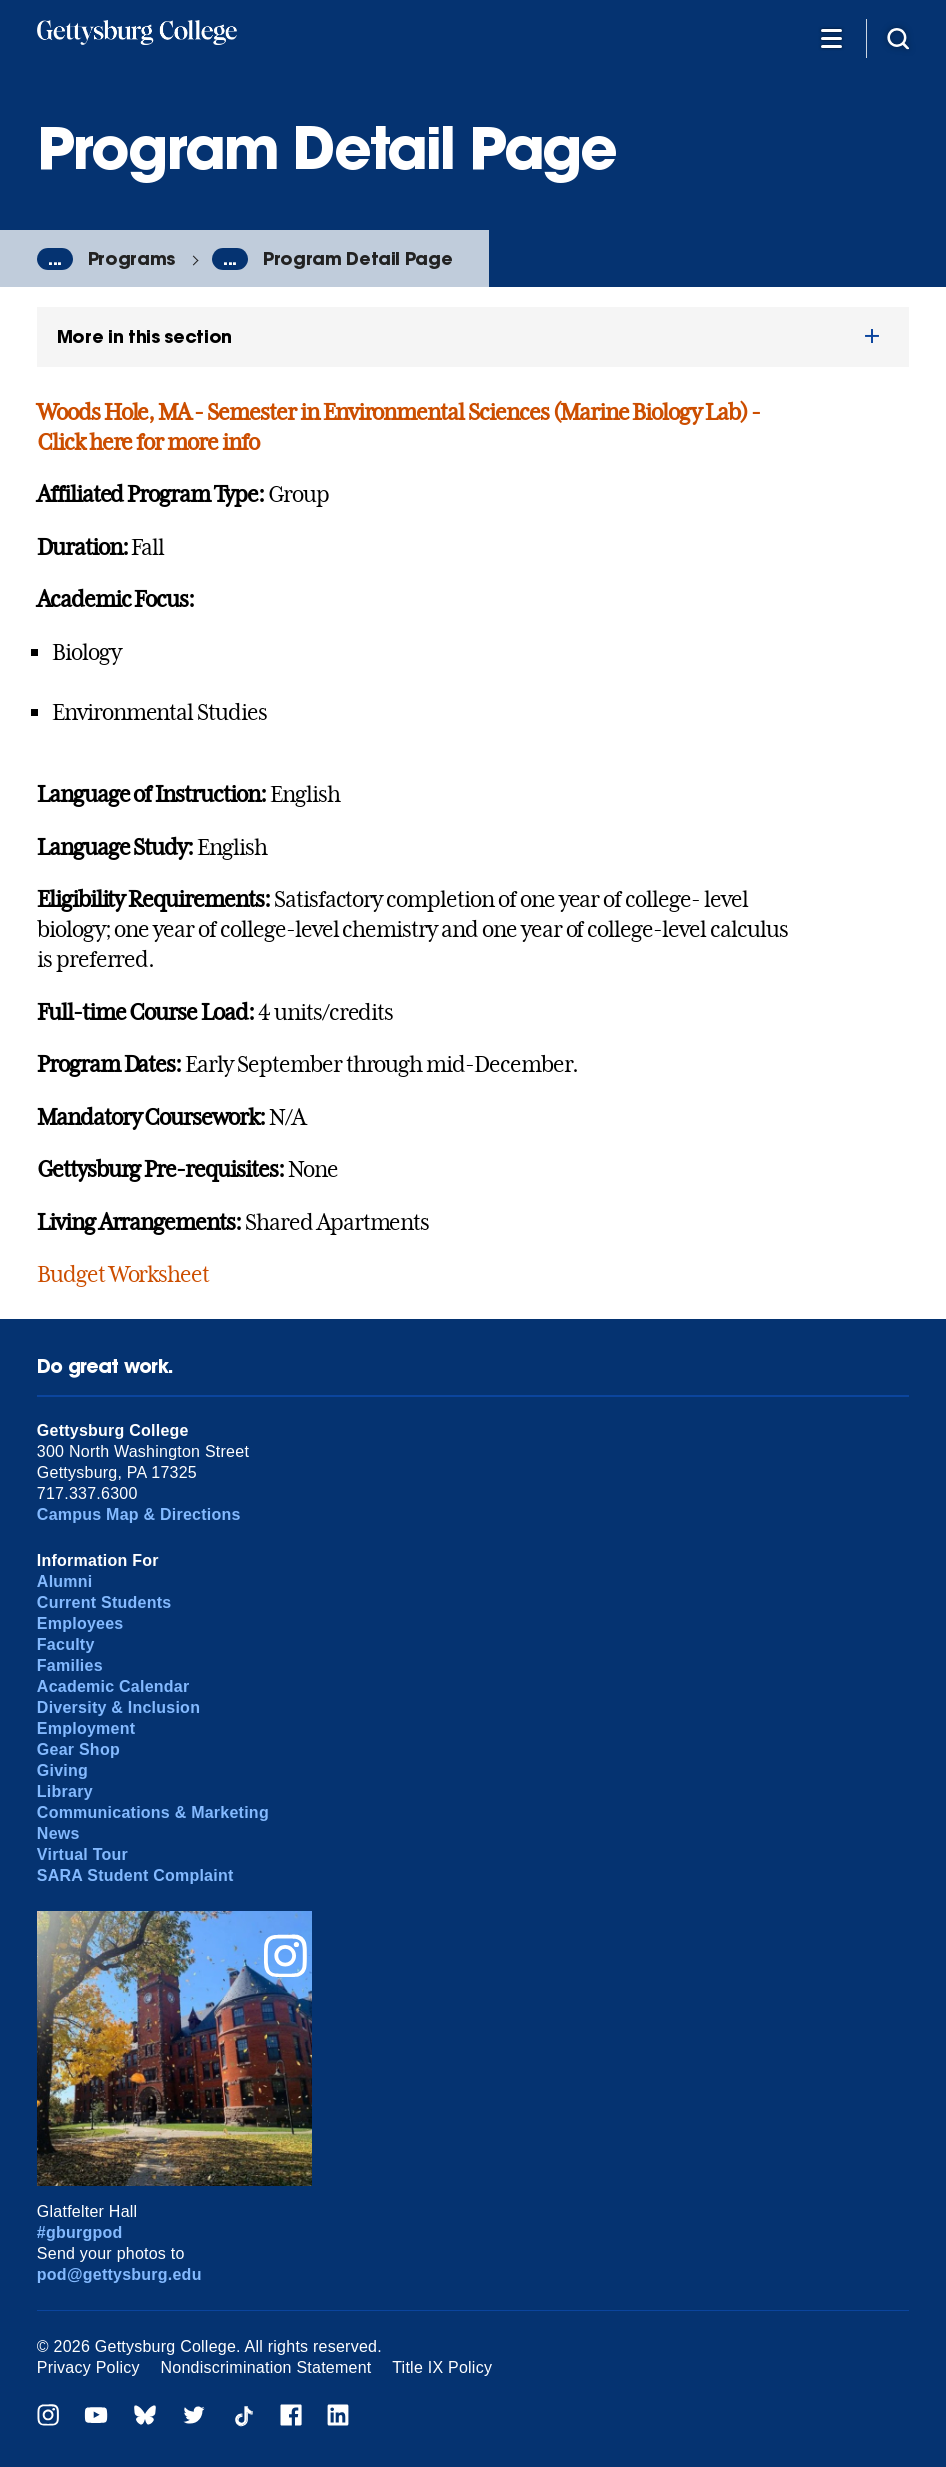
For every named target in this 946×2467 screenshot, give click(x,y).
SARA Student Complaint (135, 1875)
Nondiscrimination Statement (265, 2367)
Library (65, 1791)
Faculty (66, 1644)
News (58, 1833)
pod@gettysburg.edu (119, 2274)
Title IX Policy (442, 2367)
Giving (62, 1770)
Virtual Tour (82, 1854)
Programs (131, 258)
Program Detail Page (357, 258)
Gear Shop (78, 1749)
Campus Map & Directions (139, 1514)
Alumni (65, 1581)
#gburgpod (80, 2232)
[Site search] (898, 37)
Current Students (104, 1602)
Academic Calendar (113, 1686)
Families (70, 1665)
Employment (86, 1728)
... (55, 259)
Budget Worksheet (123, 1274)
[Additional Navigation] (831, 37)
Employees (80, 1623)
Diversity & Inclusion (118, 1707)
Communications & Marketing (153, 1812)
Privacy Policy (88, 2367)
